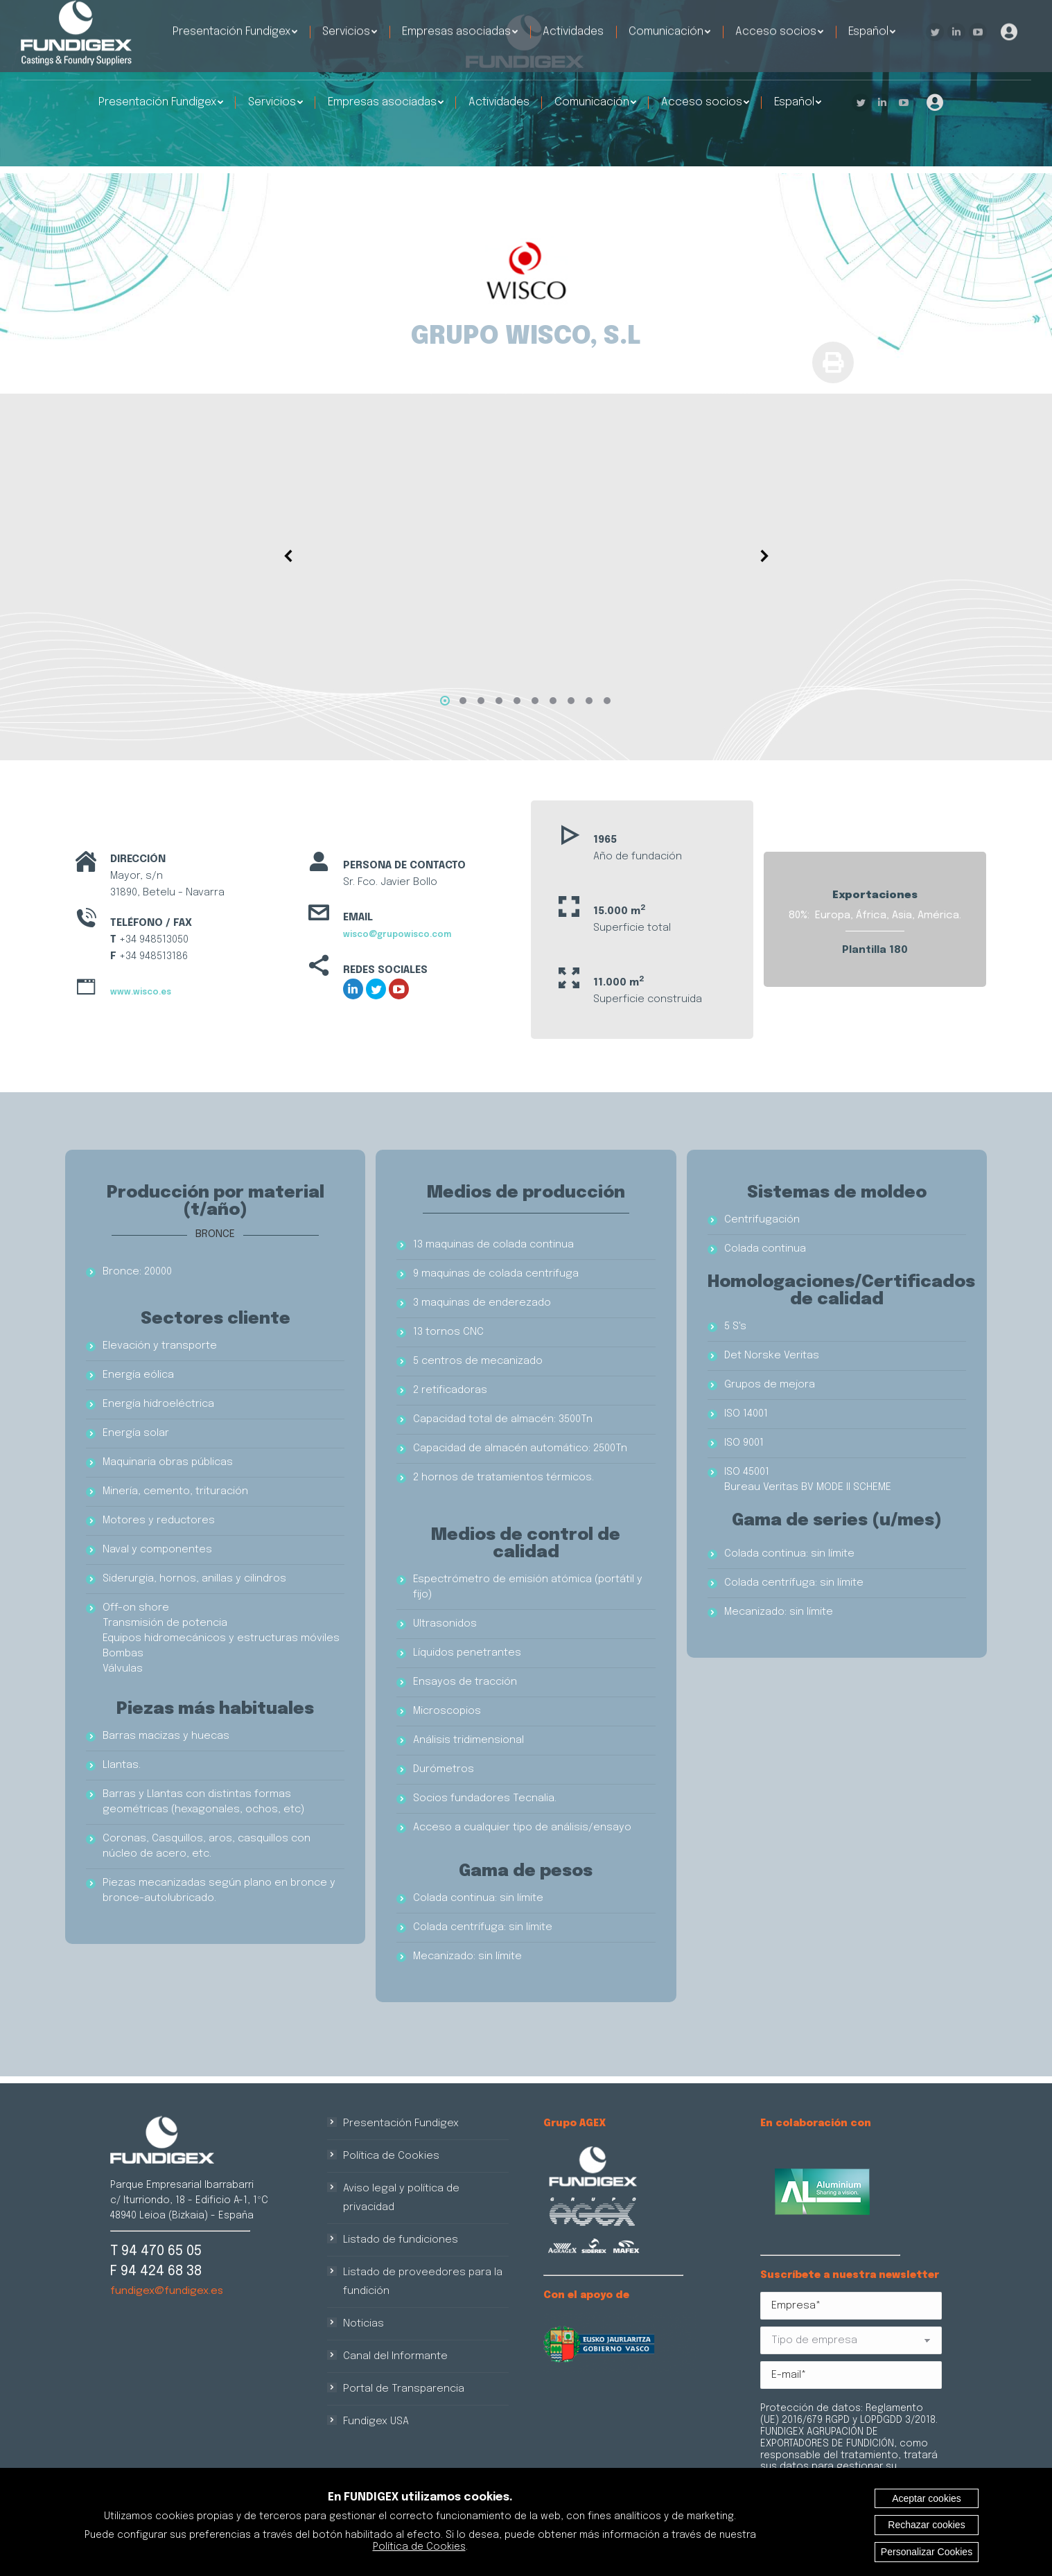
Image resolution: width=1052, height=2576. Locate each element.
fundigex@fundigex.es (166, 2291)
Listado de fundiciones (400, 2239)
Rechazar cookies (926, 2524)
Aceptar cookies (926, 2498)
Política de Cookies (391, 2156)
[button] (444, 700)
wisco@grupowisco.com (397, 935)
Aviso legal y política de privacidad (401, 2198)
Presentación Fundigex (401, 2123)
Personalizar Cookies (926, 2551)
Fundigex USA (376, 2421)
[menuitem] (161, 102)
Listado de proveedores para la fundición (422, 2282)
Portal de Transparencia (403, 2388)
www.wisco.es (140, 992)
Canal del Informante (395, 2356)
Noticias (363, 2323)
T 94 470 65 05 (156, 2251)
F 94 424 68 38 (156, 2271)
